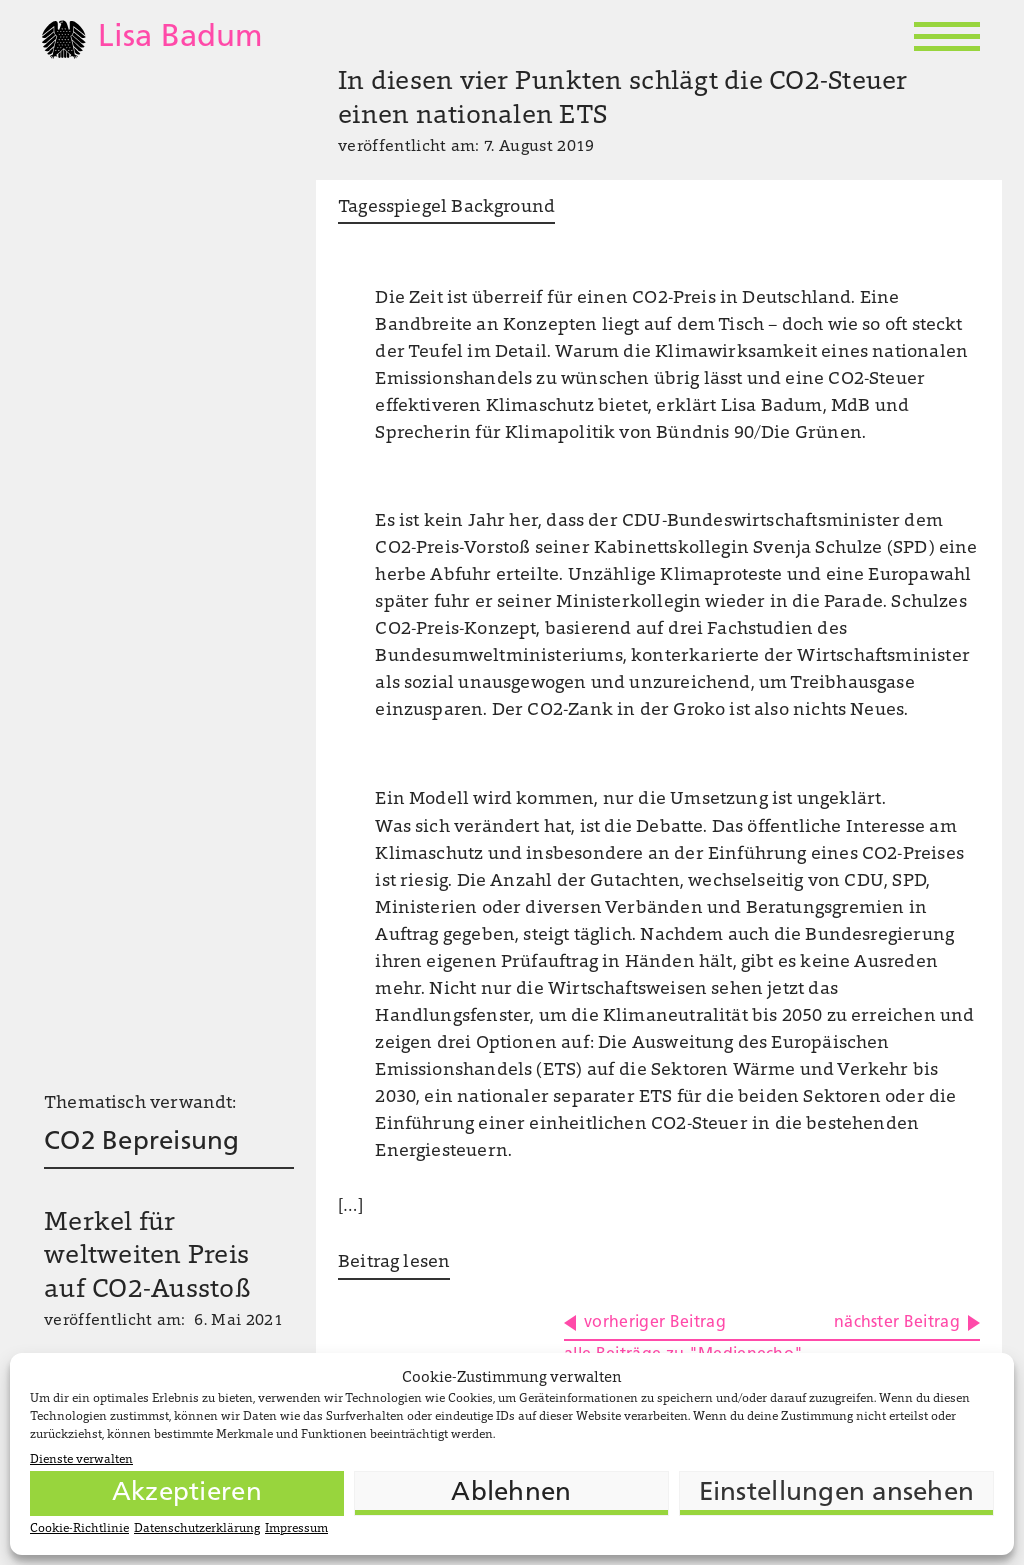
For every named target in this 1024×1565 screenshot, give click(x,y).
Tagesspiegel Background (446, 208)
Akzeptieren (187, 1493)
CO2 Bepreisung (142, 1142)
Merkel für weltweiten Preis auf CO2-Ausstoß (147, 1258)
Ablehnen (511, 1493)
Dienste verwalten (81, 1460)
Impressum (296, 1529)
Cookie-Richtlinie (79, 1529)
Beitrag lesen (394, 1263)
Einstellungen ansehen (836, 1493)
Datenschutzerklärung (197, 1529)
